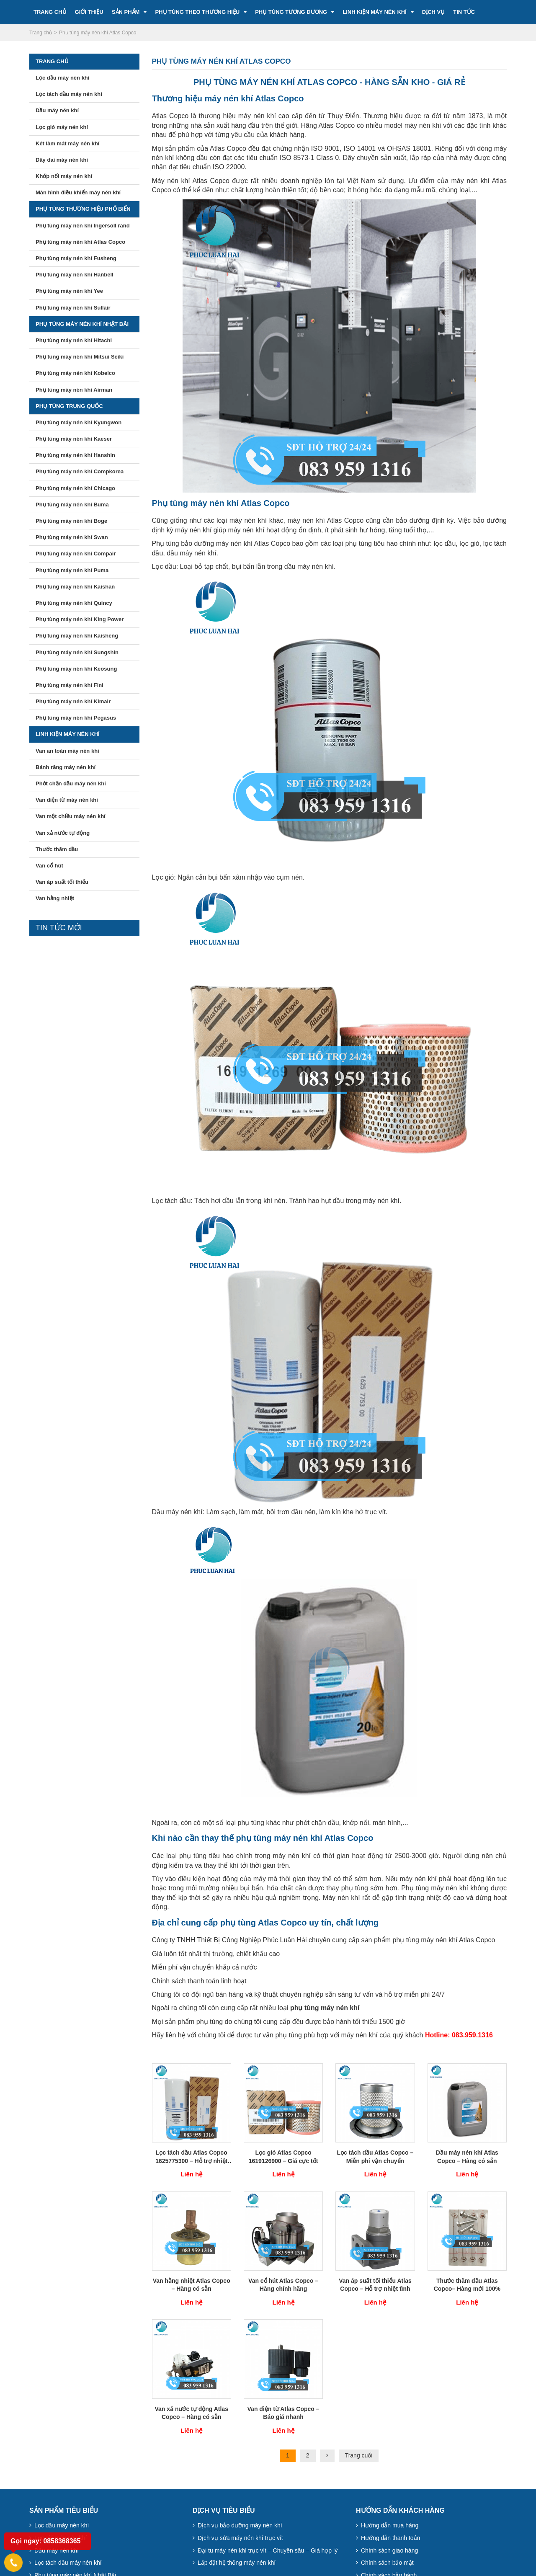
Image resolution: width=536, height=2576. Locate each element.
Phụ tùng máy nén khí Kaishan (75, 586)
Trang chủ (52, 61)
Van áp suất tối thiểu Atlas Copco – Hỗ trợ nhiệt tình (375, 2284)
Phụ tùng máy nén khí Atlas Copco (80, 242)
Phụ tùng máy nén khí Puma (72, 570)
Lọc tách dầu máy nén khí (69, 94)
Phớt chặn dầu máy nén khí (71, 783)
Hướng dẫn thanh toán (390, 2538)
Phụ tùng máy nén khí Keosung (76, 669)
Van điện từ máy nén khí (67, 800)
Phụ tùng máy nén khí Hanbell (74, 274)
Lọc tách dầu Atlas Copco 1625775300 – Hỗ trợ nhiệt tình (191, 2157)
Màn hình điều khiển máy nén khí (78, 192)
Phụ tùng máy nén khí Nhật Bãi (82, 324)
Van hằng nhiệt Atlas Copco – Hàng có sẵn (191, 2284)
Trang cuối (359, 2455)
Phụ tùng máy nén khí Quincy (74, 603)
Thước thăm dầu (57, 849)
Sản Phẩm (126, 12)
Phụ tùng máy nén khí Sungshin (77, 652)
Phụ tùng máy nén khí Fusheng (76, 258)
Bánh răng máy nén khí (65, 767)
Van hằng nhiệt (55, 898)
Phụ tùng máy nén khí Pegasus (76, 718)
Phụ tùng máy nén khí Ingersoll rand (83, 225)
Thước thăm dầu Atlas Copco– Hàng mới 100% (467, 2284)
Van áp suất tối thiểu (62, 882)
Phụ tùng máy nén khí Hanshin (75, 455)
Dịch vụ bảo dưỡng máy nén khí (240, 2525)
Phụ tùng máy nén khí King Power (80, 619)
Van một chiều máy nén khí (71, 816)
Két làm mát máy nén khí (67, 143)
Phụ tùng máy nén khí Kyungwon (78, 422)
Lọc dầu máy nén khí (62, 78)
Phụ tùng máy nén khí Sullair (73, 308)
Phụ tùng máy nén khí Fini (69, 685)
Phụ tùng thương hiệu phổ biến (83, 209)
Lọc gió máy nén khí (62, 127)
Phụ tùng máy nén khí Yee (69, 291)
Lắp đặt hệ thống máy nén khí (237, 2562)
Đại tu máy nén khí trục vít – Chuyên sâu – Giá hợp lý (268, 2550)
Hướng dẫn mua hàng (389, 2525)
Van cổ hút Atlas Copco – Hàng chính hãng (283, 2284)
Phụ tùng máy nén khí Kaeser (74, 439)
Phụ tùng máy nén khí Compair (76, 553)
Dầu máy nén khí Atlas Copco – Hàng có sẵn (467, 2156)
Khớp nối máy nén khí (64, 176)
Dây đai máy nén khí (62, 160)
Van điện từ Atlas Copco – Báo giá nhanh (283, 2413)
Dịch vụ (433, 12)
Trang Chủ (50, 12)
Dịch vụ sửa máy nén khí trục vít (240, 2538)
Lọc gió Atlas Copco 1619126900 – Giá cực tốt (283, 2156)
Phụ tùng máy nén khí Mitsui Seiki (80, 357)
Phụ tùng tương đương (291, 12)
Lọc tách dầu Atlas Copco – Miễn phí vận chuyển (375, 2156)
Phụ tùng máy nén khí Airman (74, 390)
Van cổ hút (49, 865)
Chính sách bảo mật (387, 2562)
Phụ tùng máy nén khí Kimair (73, 701)
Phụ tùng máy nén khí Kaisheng (77, 635)
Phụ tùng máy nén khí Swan (72, 537)
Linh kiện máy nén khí (375, 12)
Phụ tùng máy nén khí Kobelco (75, 373)
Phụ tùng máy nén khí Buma (72, 504)
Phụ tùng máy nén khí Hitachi (74, 340)
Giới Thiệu (89, 12)
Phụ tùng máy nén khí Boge (71, 521)
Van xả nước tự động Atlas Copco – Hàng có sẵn (191, 2413)
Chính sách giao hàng (389, 2550)
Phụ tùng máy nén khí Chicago (75, 488)
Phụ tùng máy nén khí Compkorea (80, 471)
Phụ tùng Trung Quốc (69, 406)
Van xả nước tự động (63, 833)
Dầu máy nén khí (57, 110)
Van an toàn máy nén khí (67, 751)
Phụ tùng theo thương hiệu (197, 12)
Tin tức (464, 12)
